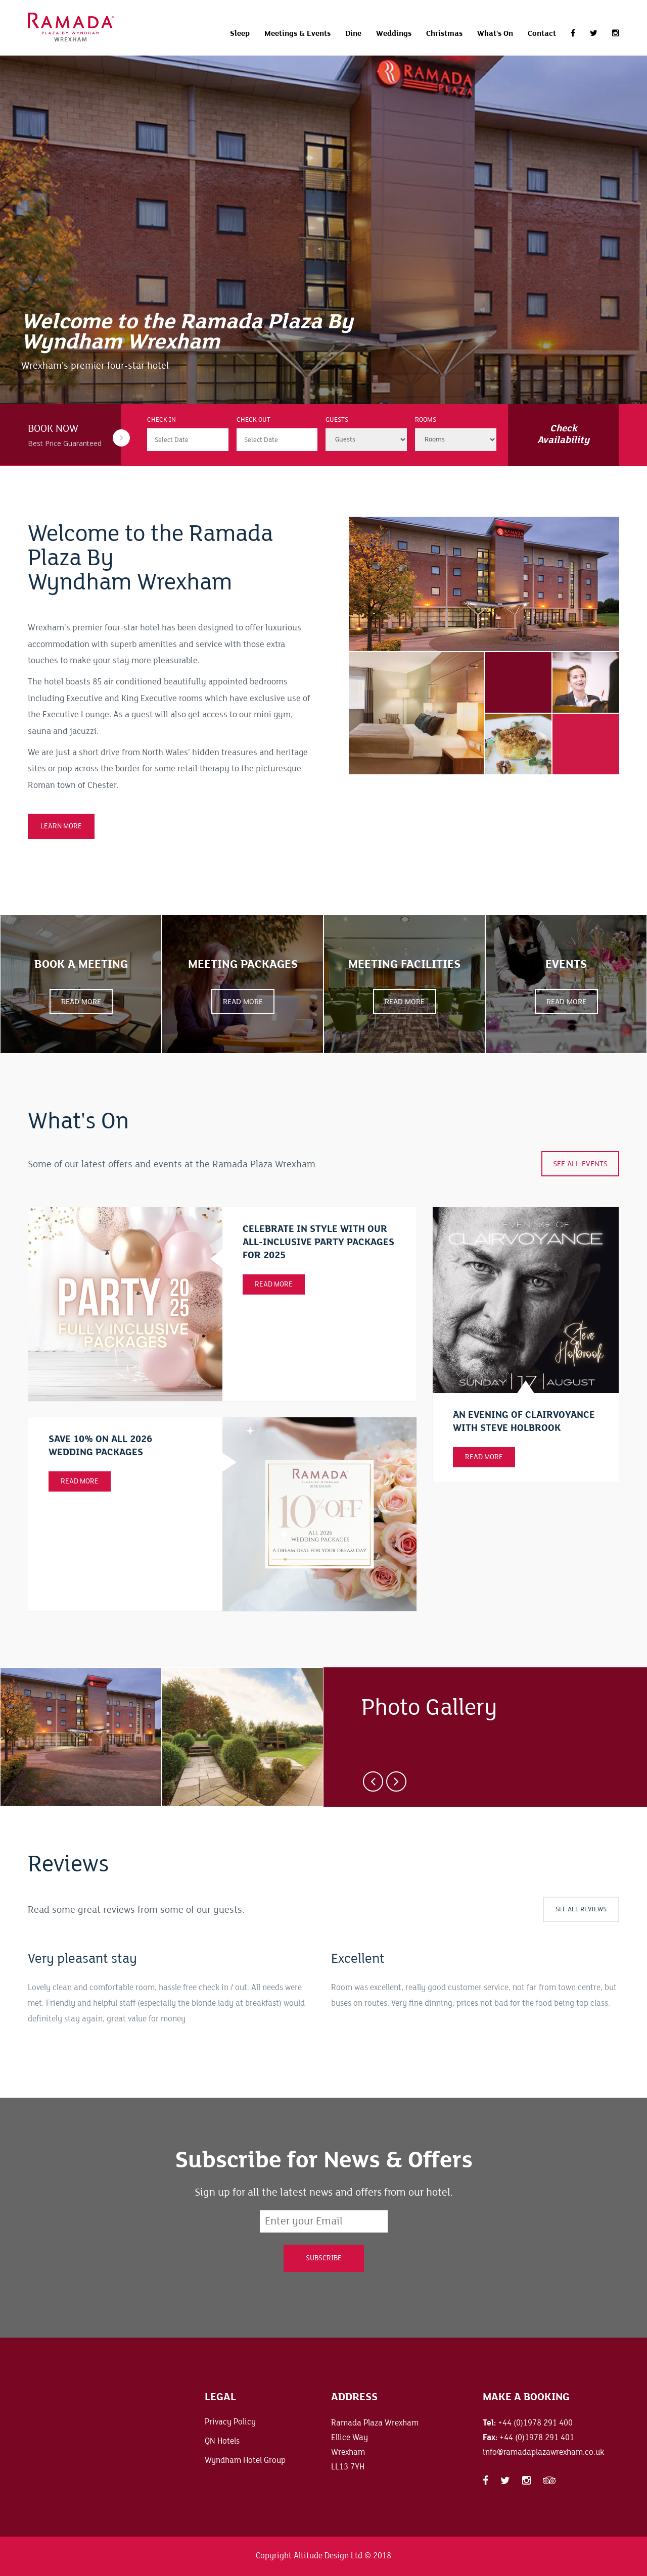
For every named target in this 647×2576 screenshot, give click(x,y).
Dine (353, 33)
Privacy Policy (230, 2421)
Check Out (253, 420)
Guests (337, 420)
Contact (542, 33)
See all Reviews (581, 1909)
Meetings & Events (297, 33)
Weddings (393, 33)
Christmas (444, 33)
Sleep (240, 33)
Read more (484, 1457)
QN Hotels (222, 2441)
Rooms (425, 420)
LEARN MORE (61, 826)
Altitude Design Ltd (328, 2555)
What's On (495, 33)
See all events (580, 1163)
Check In (161, 420)
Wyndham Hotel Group (245, 2460)
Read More (274, 1284)
